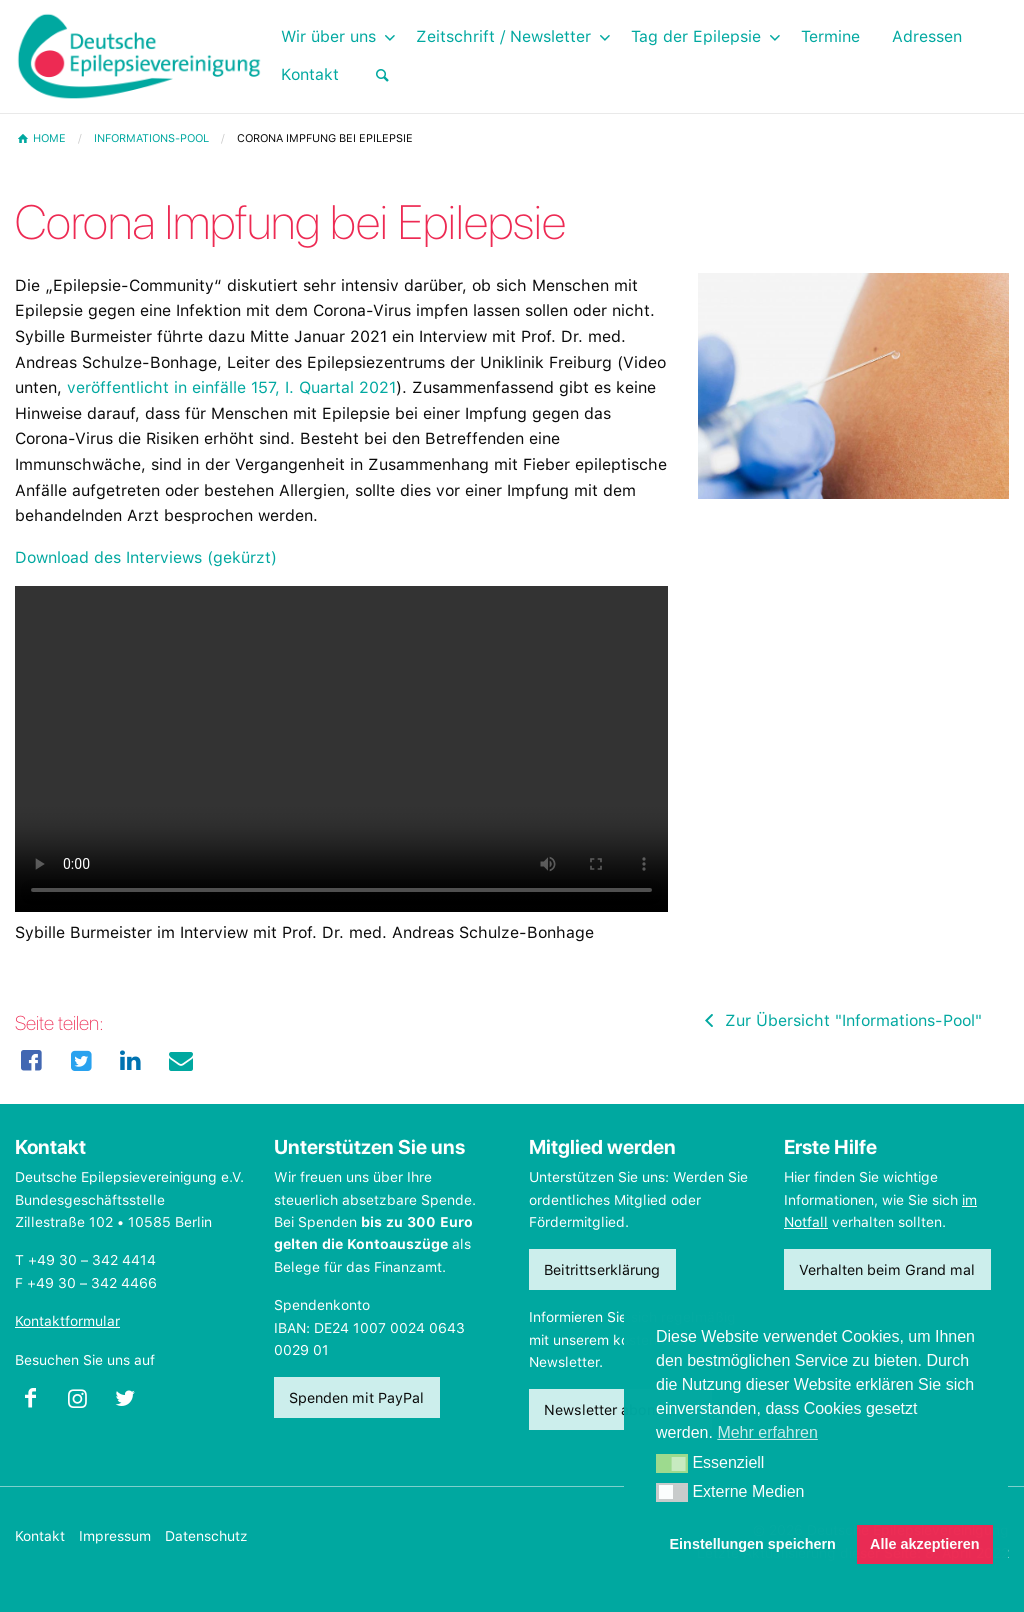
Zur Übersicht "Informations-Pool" (840, 1020)
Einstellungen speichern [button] (753, 1544)
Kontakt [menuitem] (310, 74)
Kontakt (40, 1536)
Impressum (115, 1536)
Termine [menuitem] (830, 36)
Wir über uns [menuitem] (328, 36)
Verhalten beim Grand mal (887, 1269)
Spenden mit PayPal (356, 1397)
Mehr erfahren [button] (767, 1432)
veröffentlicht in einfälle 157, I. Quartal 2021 (231, 387)
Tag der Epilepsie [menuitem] (696, 36)
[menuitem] (382, 75)
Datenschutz (206, 1536)
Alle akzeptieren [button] (925, 1544)
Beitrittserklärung (602, 1269)
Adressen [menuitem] (927, 36)
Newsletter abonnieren (620, 1409)
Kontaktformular (67, 1321)
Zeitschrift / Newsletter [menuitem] (503, 36)
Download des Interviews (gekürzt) (146, 557)
